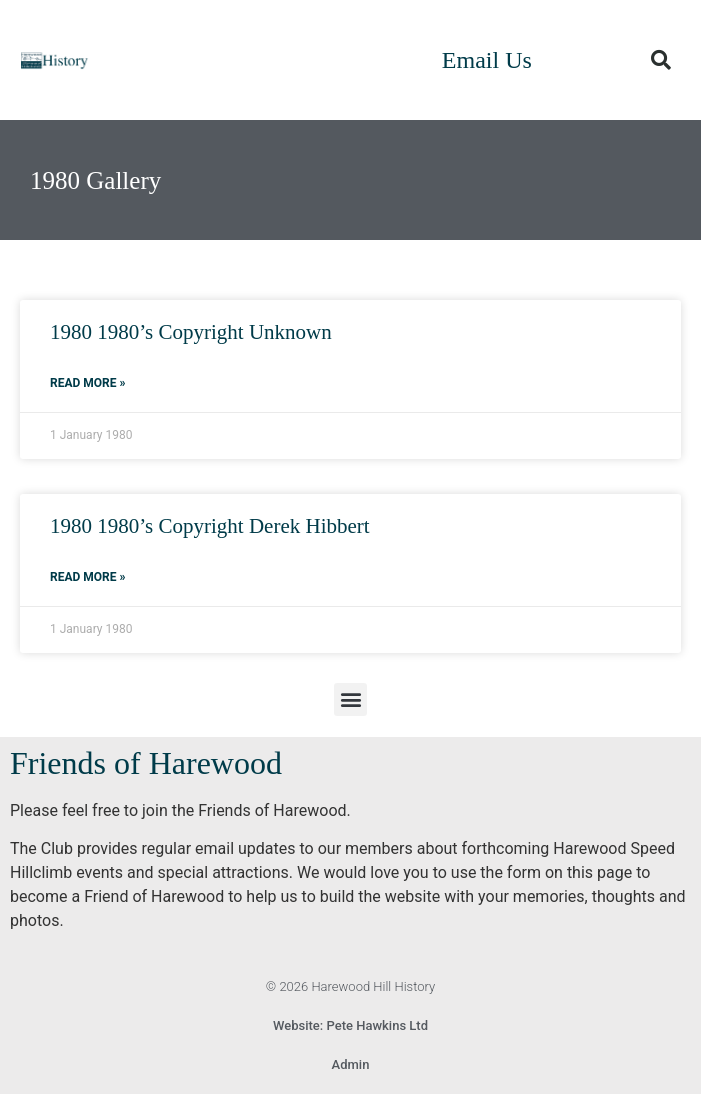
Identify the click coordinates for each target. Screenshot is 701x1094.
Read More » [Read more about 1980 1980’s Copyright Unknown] (87, 383)
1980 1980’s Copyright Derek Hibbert (210, 526)
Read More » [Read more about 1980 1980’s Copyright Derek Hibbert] (87, 577)
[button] (661, 60)
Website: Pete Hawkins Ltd (350, 1025)
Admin (351, 1064)
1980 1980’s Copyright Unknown (191, 332)
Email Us (487, 60)
